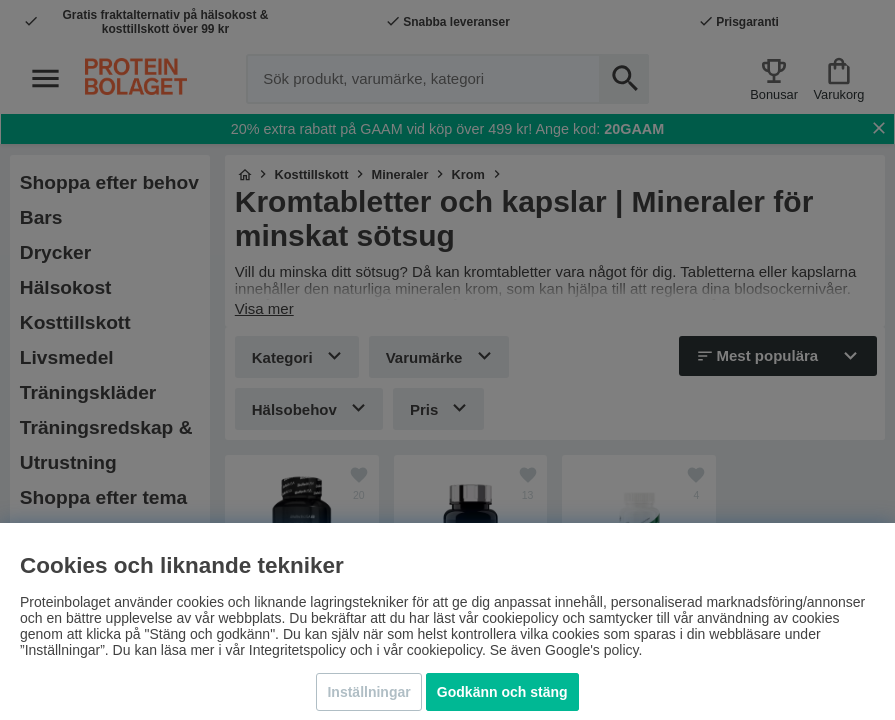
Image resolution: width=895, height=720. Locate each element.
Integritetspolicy (297, 650)
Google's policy (591, 650)
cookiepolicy (444, 650)
